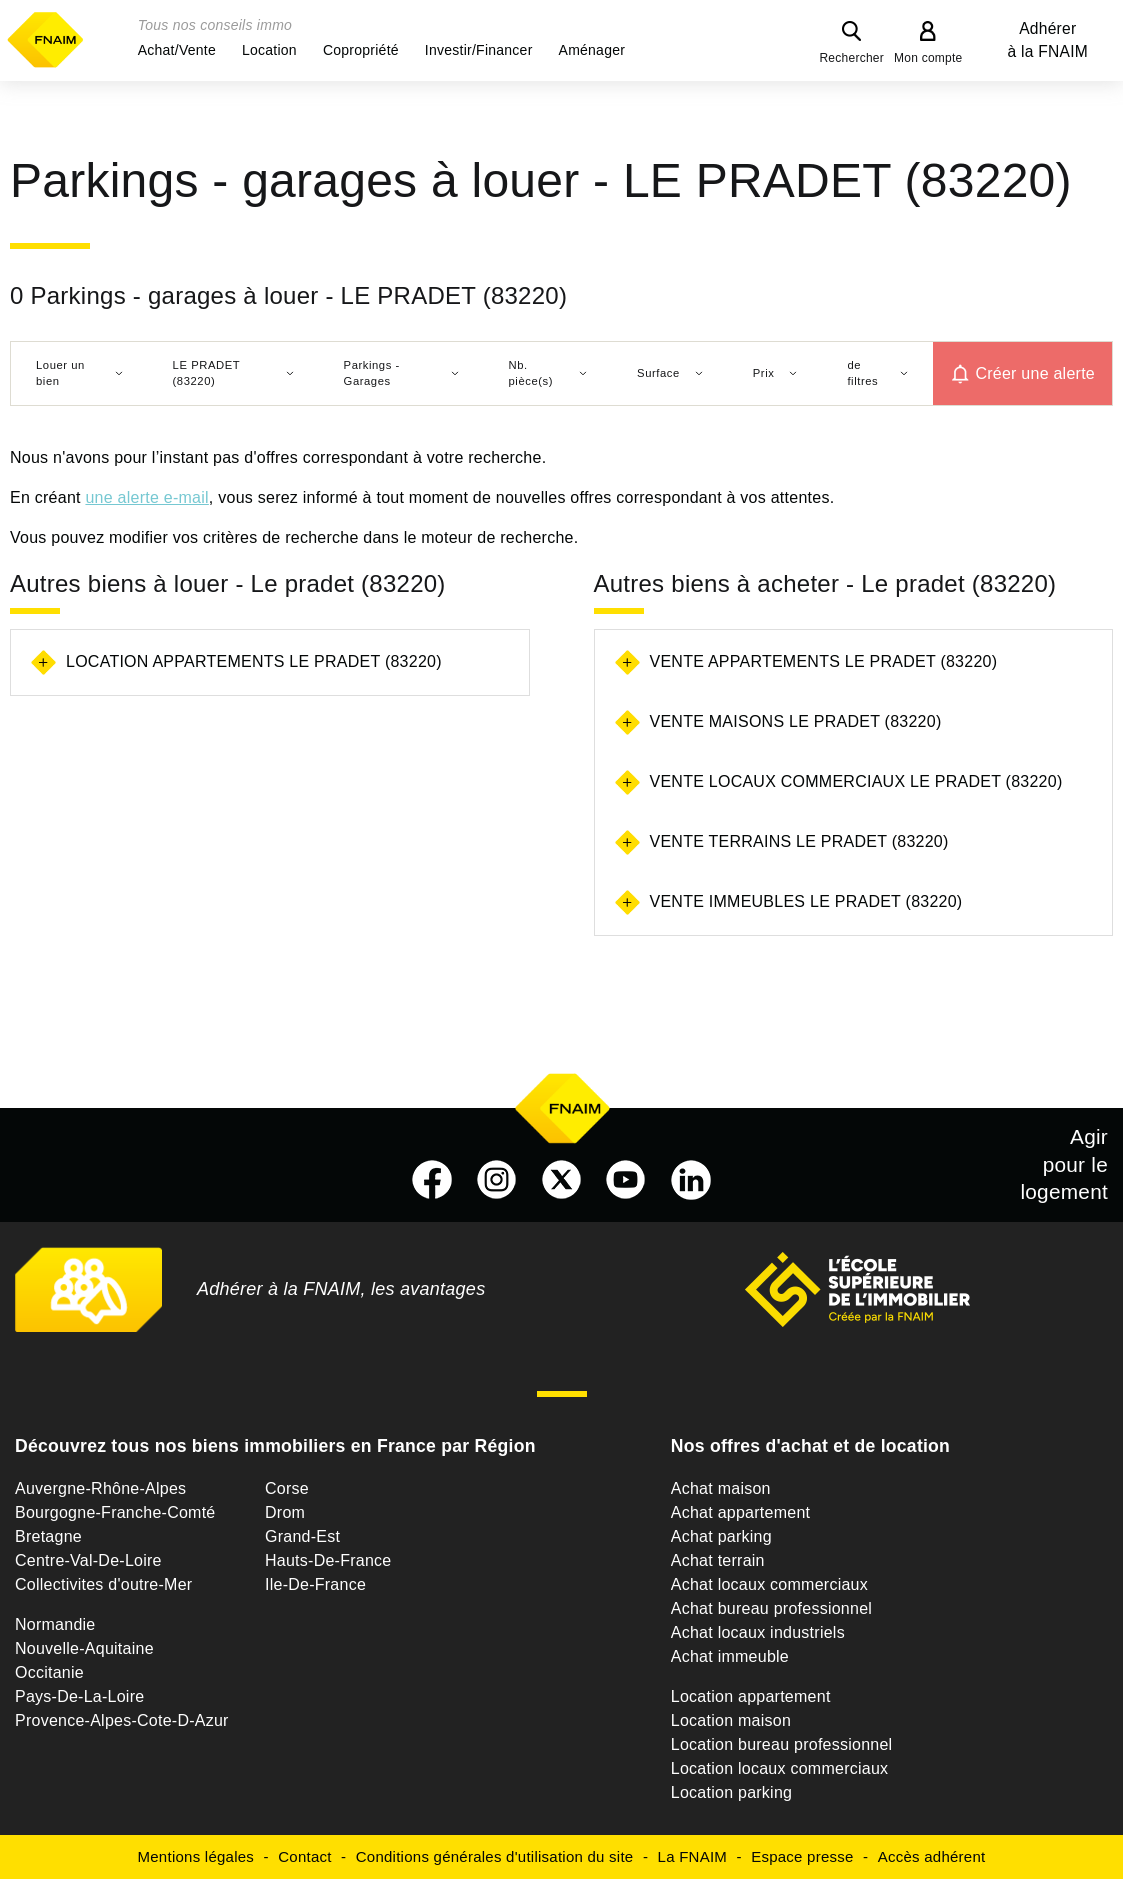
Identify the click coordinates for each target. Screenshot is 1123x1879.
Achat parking (721, 1536)
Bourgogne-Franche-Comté (115, 1512)
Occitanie (49, 1672)
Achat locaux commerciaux (769, 1584)
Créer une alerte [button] (1035, 373)
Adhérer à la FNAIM (1048, 40)
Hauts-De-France (328, 1560)
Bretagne (48, 1536)
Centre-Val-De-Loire (88, 1560)
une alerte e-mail (146, 497)
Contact (304, 1856)
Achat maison (721, 1488)
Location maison (731, 1720)
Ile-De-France (315, 1584)
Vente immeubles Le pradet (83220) (806, 901)
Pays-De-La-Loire (79, 1696)
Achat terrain (718, 1560)
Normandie (55, 1624)
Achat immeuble (730, 1656)
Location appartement (751, 1696)
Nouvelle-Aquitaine (84, 1648)
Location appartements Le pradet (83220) (254, 661)
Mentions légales (196, 1856)
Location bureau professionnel (782, 1744)
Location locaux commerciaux (780, 1768)
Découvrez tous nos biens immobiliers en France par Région (275, 1446)
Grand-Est (302, 1536)
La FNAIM (693, 1856)
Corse (287, 1488)
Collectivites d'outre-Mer (103, 1584)
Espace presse (802, 1856)
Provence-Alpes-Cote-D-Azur (122, 1720)
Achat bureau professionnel (771, 1608)
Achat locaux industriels (758, 1632)
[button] (177, 50)
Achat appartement (740, 1512)
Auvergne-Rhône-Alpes (100, 1488)
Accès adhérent (932, 1856)
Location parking (731, 1792)
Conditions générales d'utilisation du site (495, 1856)
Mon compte (928, 58)
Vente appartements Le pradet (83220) (824, 661)
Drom (285, 1512)
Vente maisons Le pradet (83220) (796, 721)
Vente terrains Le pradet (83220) (799, 841)
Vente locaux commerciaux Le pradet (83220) (856, 781)
